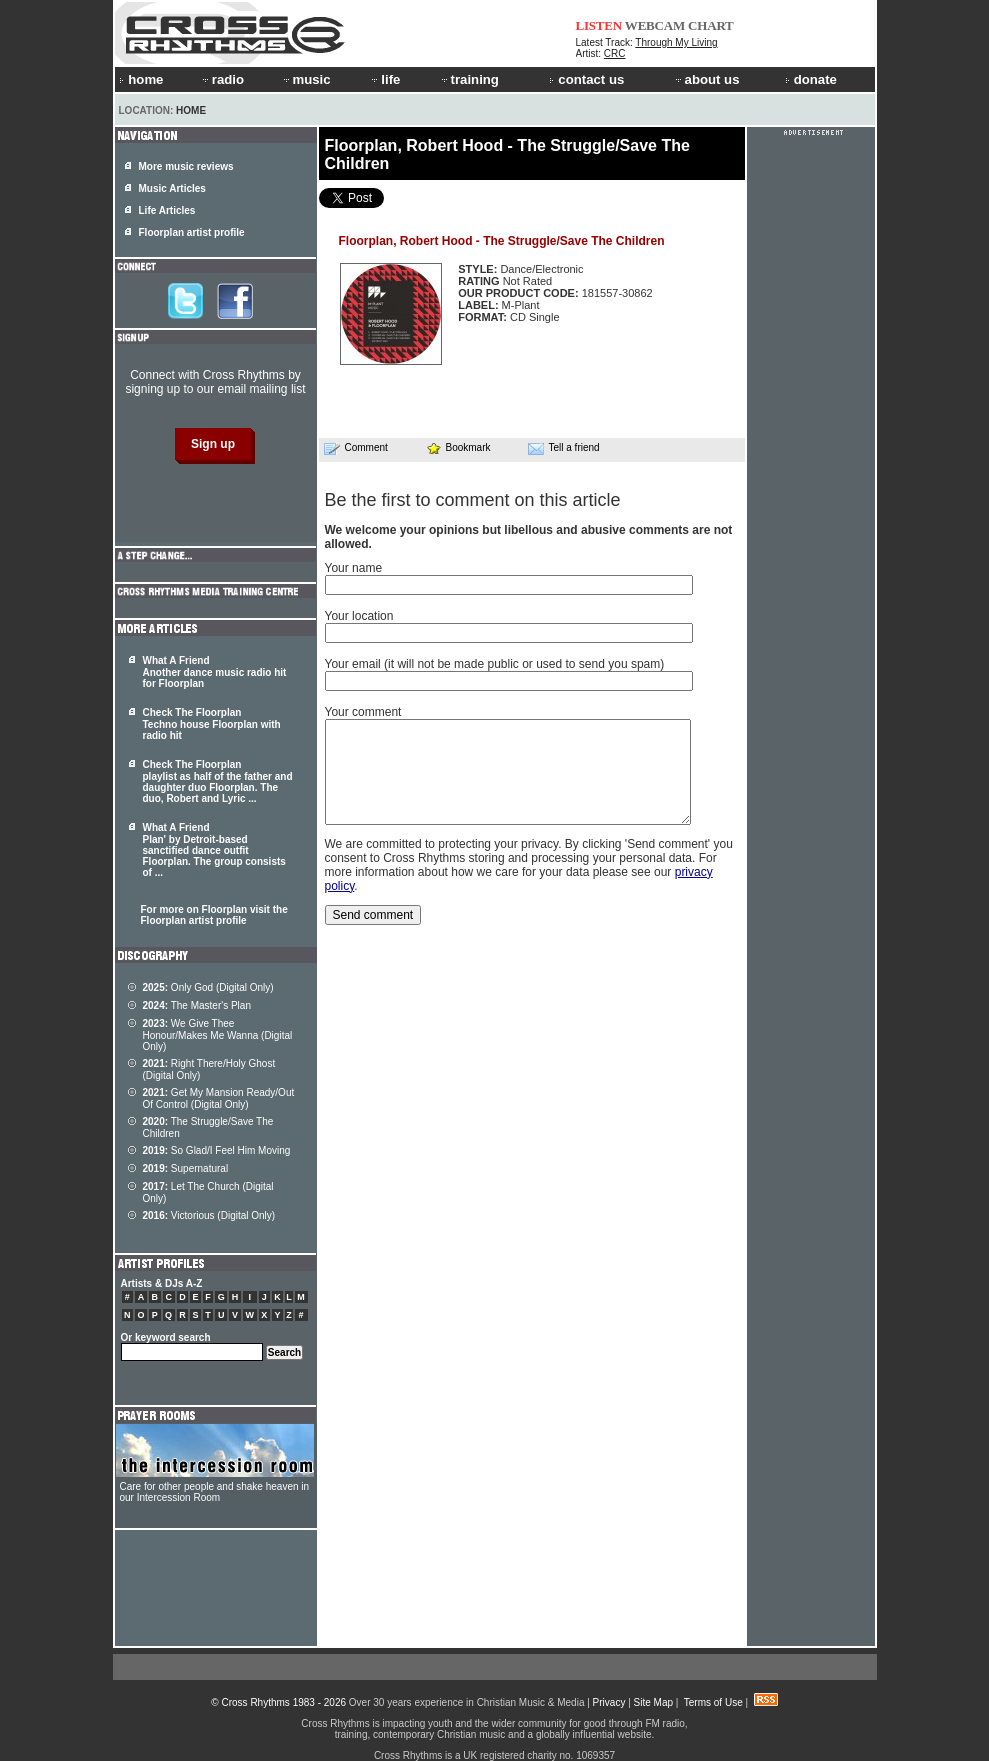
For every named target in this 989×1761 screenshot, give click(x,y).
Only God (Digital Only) (208, 987)
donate (811, 79)
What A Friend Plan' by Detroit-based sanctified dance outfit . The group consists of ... (214, 850)
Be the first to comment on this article (473, 500)
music (306, 79)
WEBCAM (655, 25)
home (141, 79)
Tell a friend (564, 448)
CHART (711, 25)
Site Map (653, 1702)
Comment (356, 448)
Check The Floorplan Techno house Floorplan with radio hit (212, 724)
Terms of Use (713, 1702)
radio (222, 79)
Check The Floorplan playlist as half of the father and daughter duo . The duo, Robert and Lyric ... (218, 781)
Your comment (363, 712)
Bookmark (458, 447)
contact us (586, 79)
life (384, 79)
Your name (354, 568)
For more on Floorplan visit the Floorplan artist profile (214, 915)
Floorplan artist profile (192, 232)
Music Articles (172, 188)
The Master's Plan (197, 1005)
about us (706, 79)
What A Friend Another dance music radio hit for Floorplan (215, 672)
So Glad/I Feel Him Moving (217, 1150)
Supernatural (186, 1168)
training (469, 79)
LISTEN (599, 25)
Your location (359, 616)
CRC (615, 53)
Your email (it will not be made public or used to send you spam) (495, 664)
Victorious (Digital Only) (209, 1215)
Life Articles (167, 210)
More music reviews (186, 166)
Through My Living (676, 42)
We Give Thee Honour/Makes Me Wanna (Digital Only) (218, 1035)
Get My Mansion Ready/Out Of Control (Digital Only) (219, 1098)
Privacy (609, 1702)
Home (191, 110)
